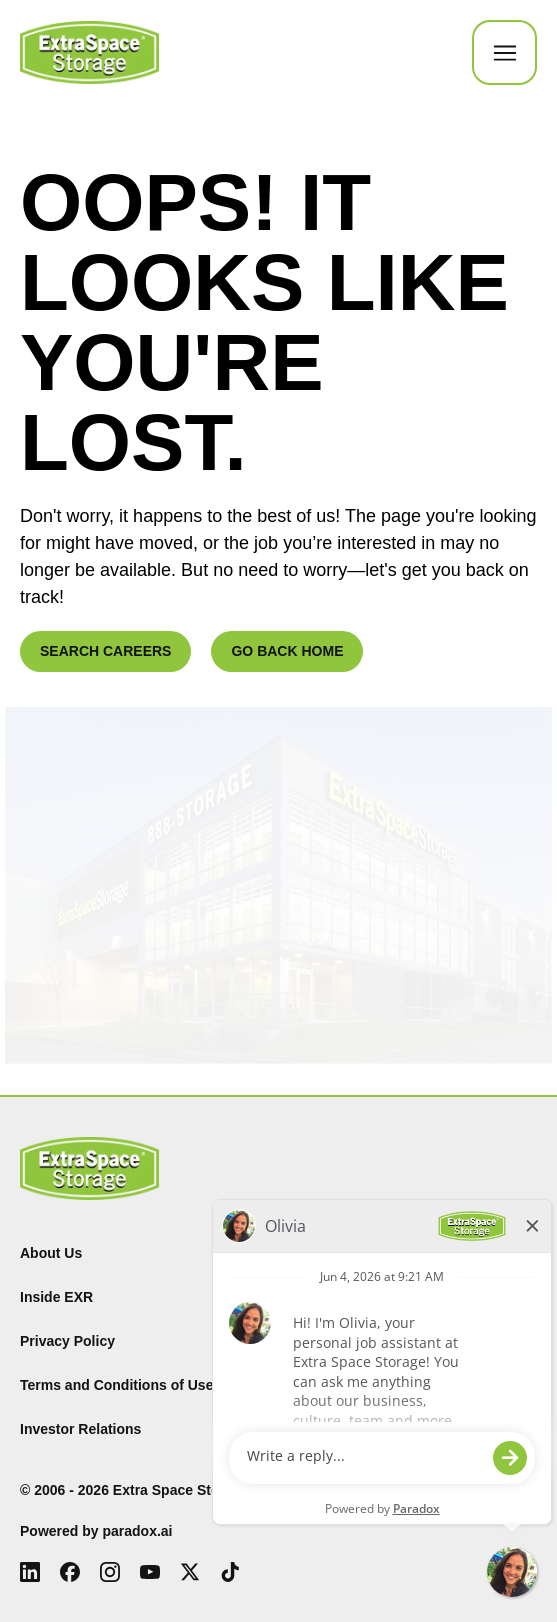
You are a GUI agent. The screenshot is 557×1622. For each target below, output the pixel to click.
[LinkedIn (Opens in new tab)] (30, 1572)
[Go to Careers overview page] (89, 52)
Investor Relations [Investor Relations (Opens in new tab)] (80, 1429)
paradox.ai (137, 1531)
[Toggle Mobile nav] (504, 52)
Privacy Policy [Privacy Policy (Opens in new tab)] (67, 1341)
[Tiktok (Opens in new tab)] (230, 1572)
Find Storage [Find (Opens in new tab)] (332, 1253)
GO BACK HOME (287, 651)
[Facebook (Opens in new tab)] (70, 1572)
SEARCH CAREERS (105, 651)
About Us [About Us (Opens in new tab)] (51, 1253)
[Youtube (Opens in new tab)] (150, 1572)
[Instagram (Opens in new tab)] (110, 1572)
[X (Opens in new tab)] (190, 1572)
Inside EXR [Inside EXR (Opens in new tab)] (56, 1297)
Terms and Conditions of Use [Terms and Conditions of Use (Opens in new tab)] (116, 1385)
